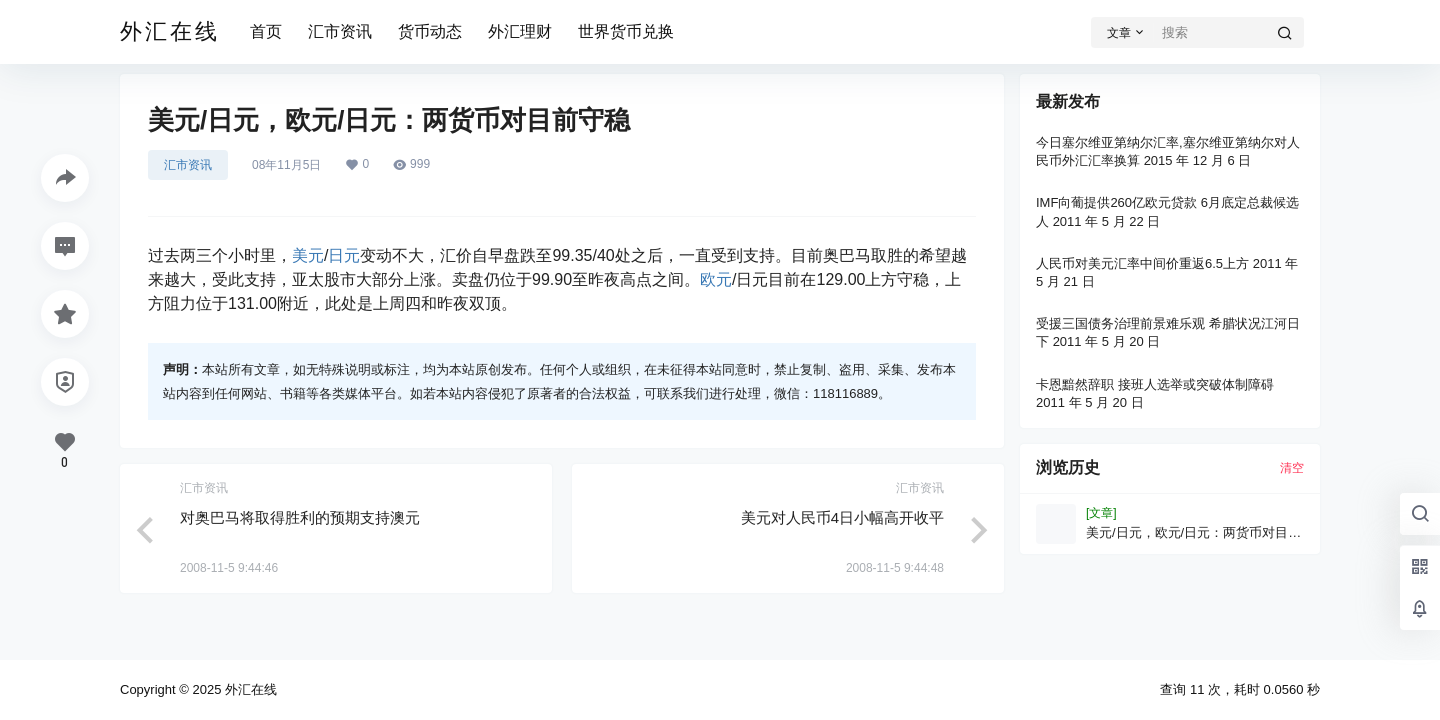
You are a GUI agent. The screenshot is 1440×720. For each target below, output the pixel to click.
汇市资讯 (340, 31)
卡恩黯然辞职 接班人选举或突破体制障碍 (1155, 384)
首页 (266, 31)
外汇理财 (520, 31)
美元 (308, 255)
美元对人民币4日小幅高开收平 (842, 517)
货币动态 (430, 31)
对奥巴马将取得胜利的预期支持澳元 (300, 517)
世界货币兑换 (626, 31)
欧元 (716, 279)
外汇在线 (249, 689)
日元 (344, 255)
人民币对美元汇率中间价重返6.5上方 (1142, 263)
